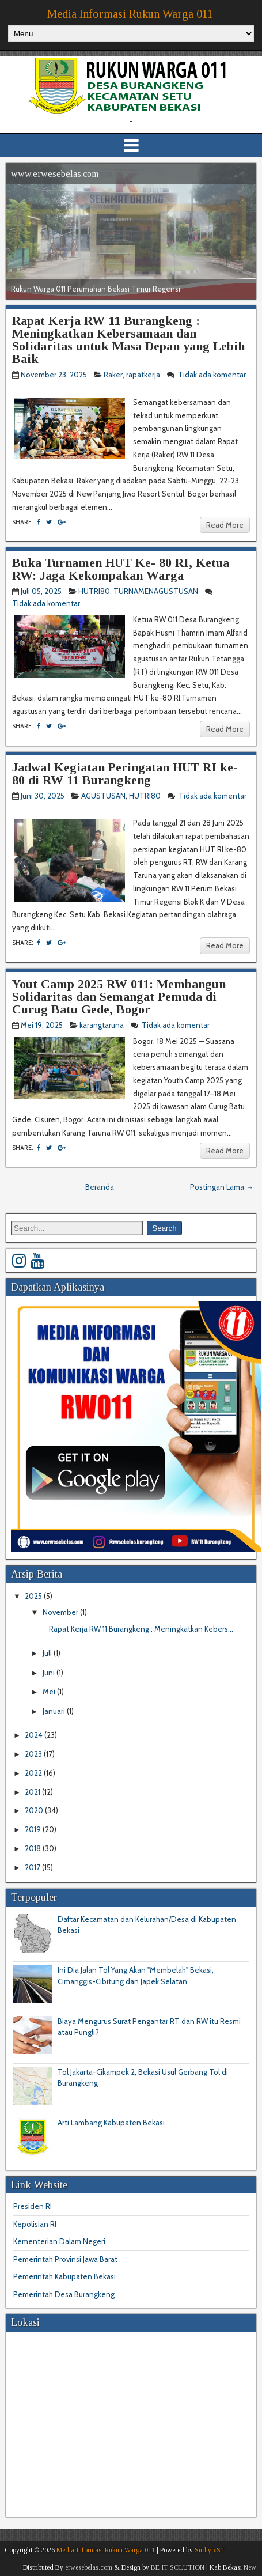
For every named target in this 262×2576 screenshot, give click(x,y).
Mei (50, 1691)
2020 (35, 1810)
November (61, 1612)
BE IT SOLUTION (177, 2567)
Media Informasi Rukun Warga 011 (130, 13)
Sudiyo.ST (210, 2550)
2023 (34, 1753)
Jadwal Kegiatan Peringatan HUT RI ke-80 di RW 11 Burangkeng (125, 773)
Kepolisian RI (34, 2224)
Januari (55, 1711)
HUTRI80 (94, 591)
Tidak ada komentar (212, 374)
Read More (225, 524)
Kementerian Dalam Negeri (59, 2241)
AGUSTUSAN (103, 795)
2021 (33, 1791)
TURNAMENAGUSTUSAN (155, 591)
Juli (48, 1653)
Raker (113, 374)
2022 (34, 1772)
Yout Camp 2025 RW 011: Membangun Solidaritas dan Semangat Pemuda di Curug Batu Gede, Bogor (119, 996)
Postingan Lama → (221, 1186)
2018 (34, 1848)
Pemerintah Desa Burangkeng (64, 2294)
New (250, 2567)
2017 (33, 1867)
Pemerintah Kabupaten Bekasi (64, 2276)
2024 (34, 1734)
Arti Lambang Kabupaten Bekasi (111, 2122)
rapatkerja (143, 374)
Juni (49, 1672)
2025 (34, 1596)
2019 (34, 1829)
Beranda (99, 1186)
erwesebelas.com (88, 2567)
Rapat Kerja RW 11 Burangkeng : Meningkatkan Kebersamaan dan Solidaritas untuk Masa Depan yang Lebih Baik (128, 339)
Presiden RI (32, 2206)
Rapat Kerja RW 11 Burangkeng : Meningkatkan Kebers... (141, 1628)
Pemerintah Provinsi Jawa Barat (65, 2259)
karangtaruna (101, 1025)
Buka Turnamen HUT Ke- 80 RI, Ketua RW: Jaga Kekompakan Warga (120, 568)
